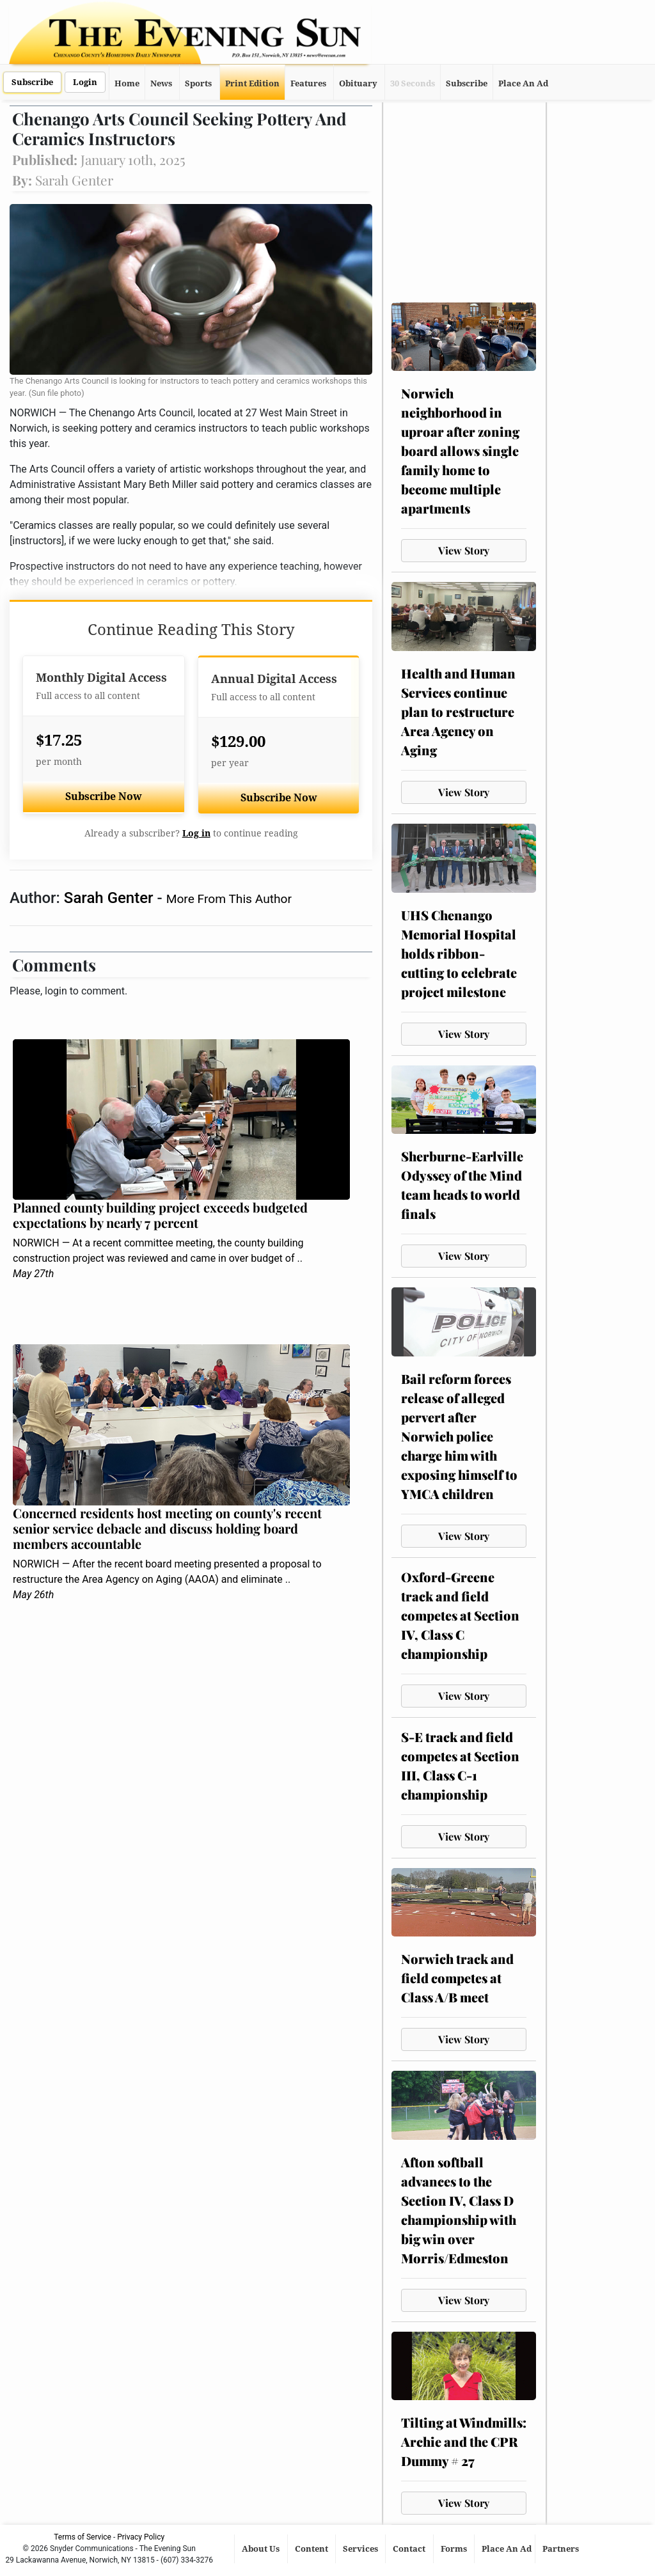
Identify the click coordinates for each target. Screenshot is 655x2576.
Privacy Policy (140, 2537)
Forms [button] (455, 2549)
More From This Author (229, 898)
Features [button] (308, 83)
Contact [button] (410, 2549)
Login (85, 82)
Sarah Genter (110, 898)
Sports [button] (198, 83)
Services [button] (361, 2549)
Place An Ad (523, 83)
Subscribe (32, 82)
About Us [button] (261, 2549)
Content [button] (312, 2549)
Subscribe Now (103, 796)
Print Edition (252, 83)
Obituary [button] (358, 83)
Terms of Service (82, 2537)
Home (126, 83)
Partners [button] (561, 2549)
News (161, 83)
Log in (196, 833)
